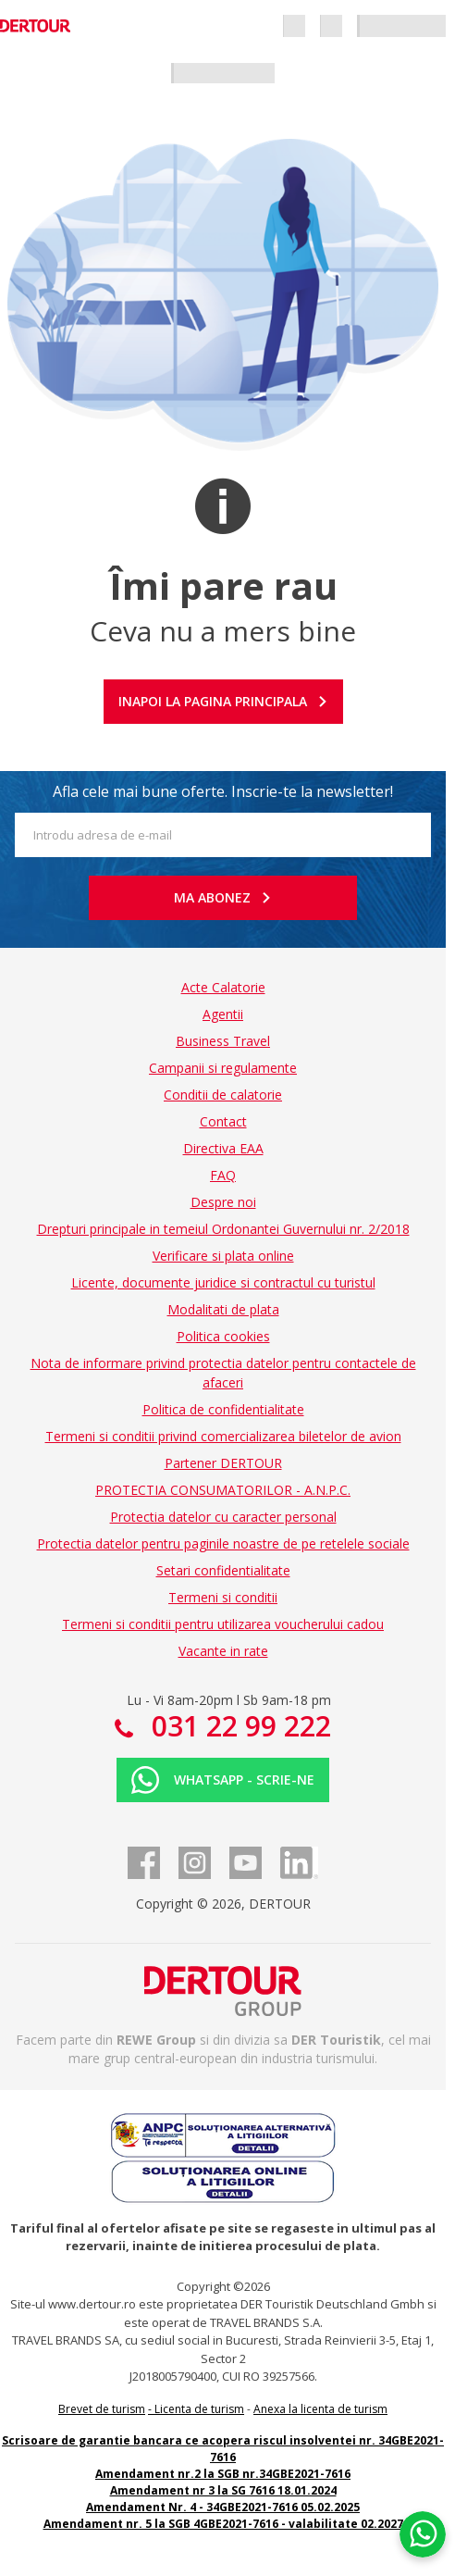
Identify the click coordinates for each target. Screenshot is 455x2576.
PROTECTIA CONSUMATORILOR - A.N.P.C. (222, 1490)
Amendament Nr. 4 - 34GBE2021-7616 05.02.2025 (223, 2507)
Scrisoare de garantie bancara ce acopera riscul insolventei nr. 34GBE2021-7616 (223, 2449)
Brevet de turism (101, 2409)
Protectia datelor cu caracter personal (223, 1516)
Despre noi (223, 1202)
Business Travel (223, 1041)
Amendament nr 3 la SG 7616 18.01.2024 (223, 2490)
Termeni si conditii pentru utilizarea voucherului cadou (223, 1624)
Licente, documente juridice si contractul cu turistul (223, 1282)
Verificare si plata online (223, 1255)
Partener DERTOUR (223, 1463)
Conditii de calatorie (223, 1094)
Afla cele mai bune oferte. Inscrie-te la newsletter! (223, 791)
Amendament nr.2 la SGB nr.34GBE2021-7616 (222, 2474)
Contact (223, 1121)
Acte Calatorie (223, 987)
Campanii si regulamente (223, 1067)
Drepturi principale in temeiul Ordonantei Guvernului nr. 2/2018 (223, 1229)
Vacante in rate (223, 1651)
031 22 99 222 (237, 1726)
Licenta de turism (199, 2409)
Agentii (223, 1014)
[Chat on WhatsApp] (423, 2534)
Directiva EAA (223, 1148)
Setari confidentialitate (223, 1570)
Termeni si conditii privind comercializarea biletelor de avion (223, 1436)
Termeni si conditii (222, 1597)
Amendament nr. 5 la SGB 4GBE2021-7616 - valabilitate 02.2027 (223, 2524)
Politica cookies (223, 1336)
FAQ (223, 1175)
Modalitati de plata (223, 1309)
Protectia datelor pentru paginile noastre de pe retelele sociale (223, 1543)
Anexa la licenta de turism (320, 2409)
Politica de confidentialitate (223, 1409)
